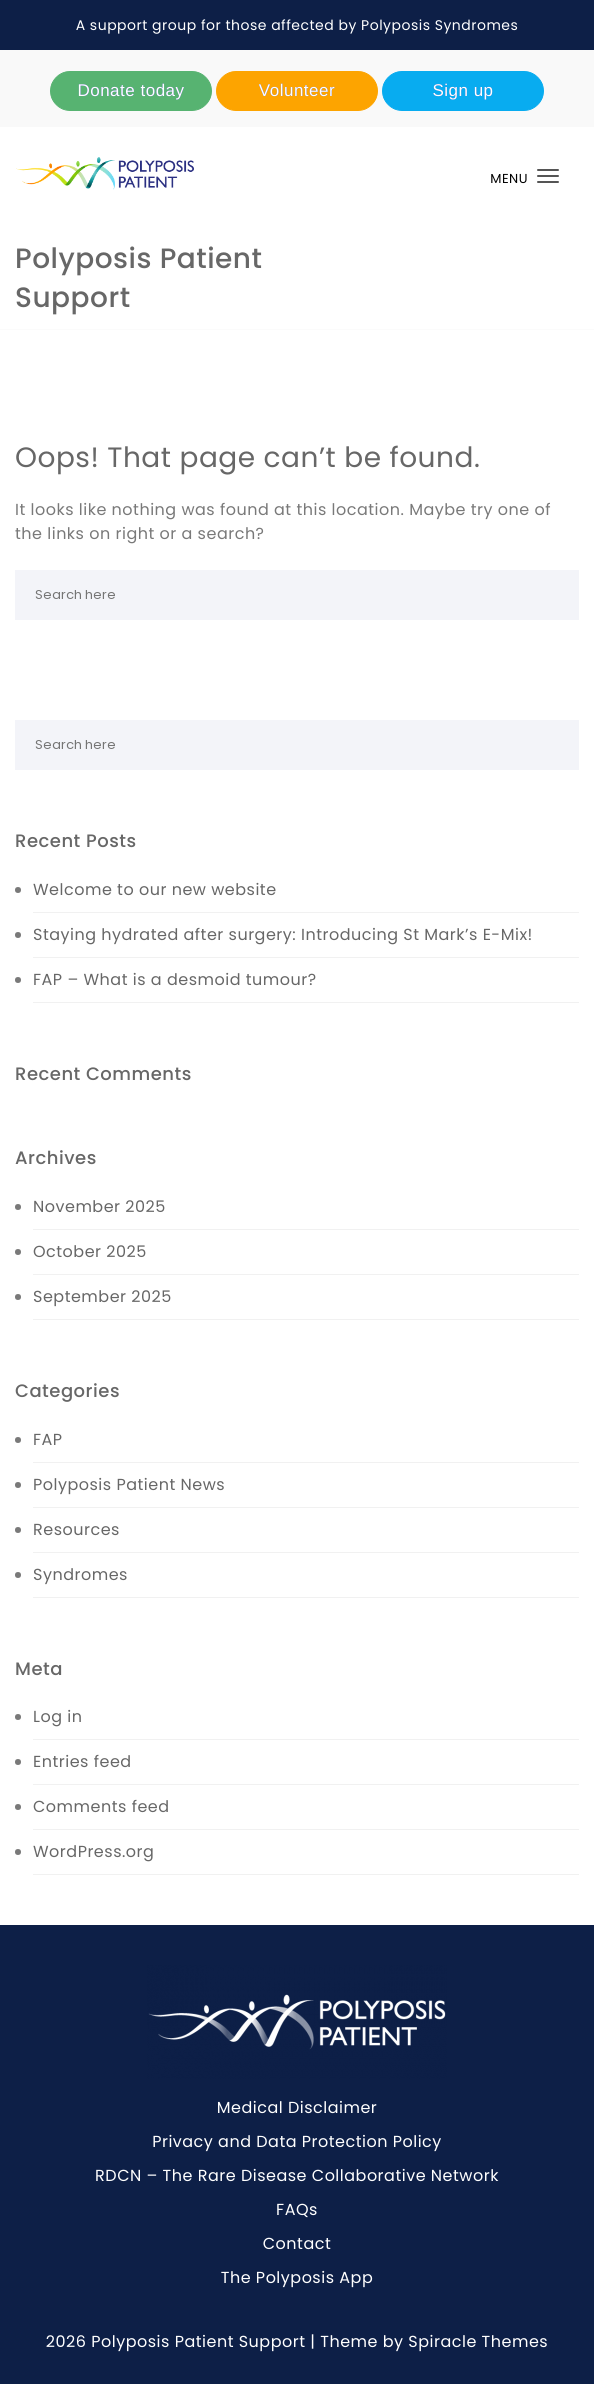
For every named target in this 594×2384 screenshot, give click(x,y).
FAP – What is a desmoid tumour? (175, 979)
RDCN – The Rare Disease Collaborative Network (297, 2175)
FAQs (297, 2209)
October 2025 (90, 1251)
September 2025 (102, 1296)
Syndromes (80, 1574)
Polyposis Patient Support (138, 278)
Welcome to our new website (155, 889)
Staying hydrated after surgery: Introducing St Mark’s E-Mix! (283, 934)
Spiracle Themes (478, 2341)
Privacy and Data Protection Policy (297, 2141)
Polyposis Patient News (129, 1484)
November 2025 (99, 1206)
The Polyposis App (297, 2277)
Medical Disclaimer (297, 2107)
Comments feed (101, 1806)
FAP (48, 1439)
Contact (297, 2243)
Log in (57, 1716)
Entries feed (82, 1761)
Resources (76, 1529)
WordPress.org (93, 1851)
